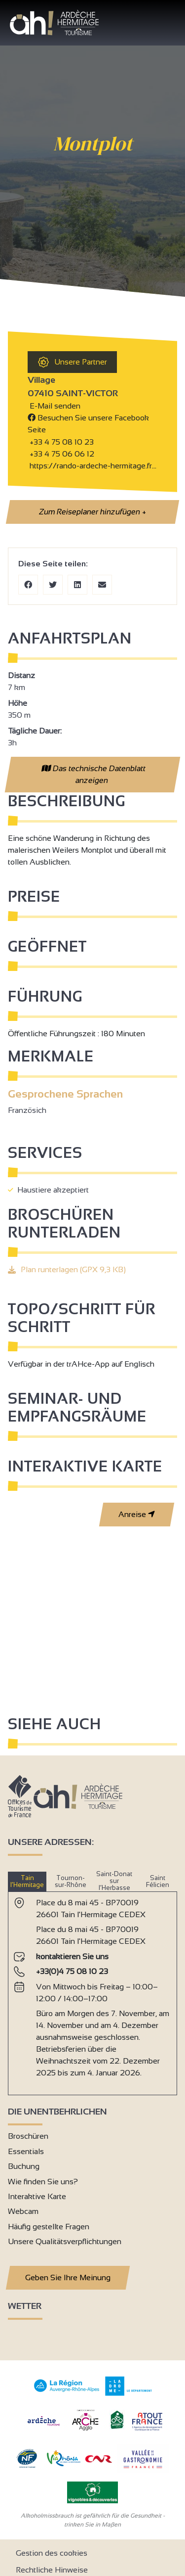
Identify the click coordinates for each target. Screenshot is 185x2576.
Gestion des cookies (51, 2553)
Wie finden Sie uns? (43, 2181)
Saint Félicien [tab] (157, 1881)
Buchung (23, 2166)
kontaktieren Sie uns (72, 1956)
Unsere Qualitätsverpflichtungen (64, 2241)
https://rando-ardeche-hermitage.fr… (92, 465)
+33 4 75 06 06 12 (61, 454)
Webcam (23, 2211)
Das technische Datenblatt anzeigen (93, 774)
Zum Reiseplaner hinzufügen (92, 512)
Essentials (26, 2151)
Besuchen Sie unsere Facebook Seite (88, 424)
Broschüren (28, 2136)
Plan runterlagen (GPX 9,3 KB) (73, 1269)
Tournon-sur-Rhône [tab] (70, 1881)
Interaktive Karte (37, 2196)
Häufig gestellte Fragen (48, 2226)
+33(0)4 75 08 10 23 (72, 1971)
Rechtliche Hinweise (52, 2570)
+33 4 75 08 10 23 (62, 442)
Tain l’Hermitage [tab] (27, 1881)
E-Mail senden (54, 406)
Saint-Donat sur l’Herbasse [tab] (114, 1881)
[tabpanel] (92, 1989)
